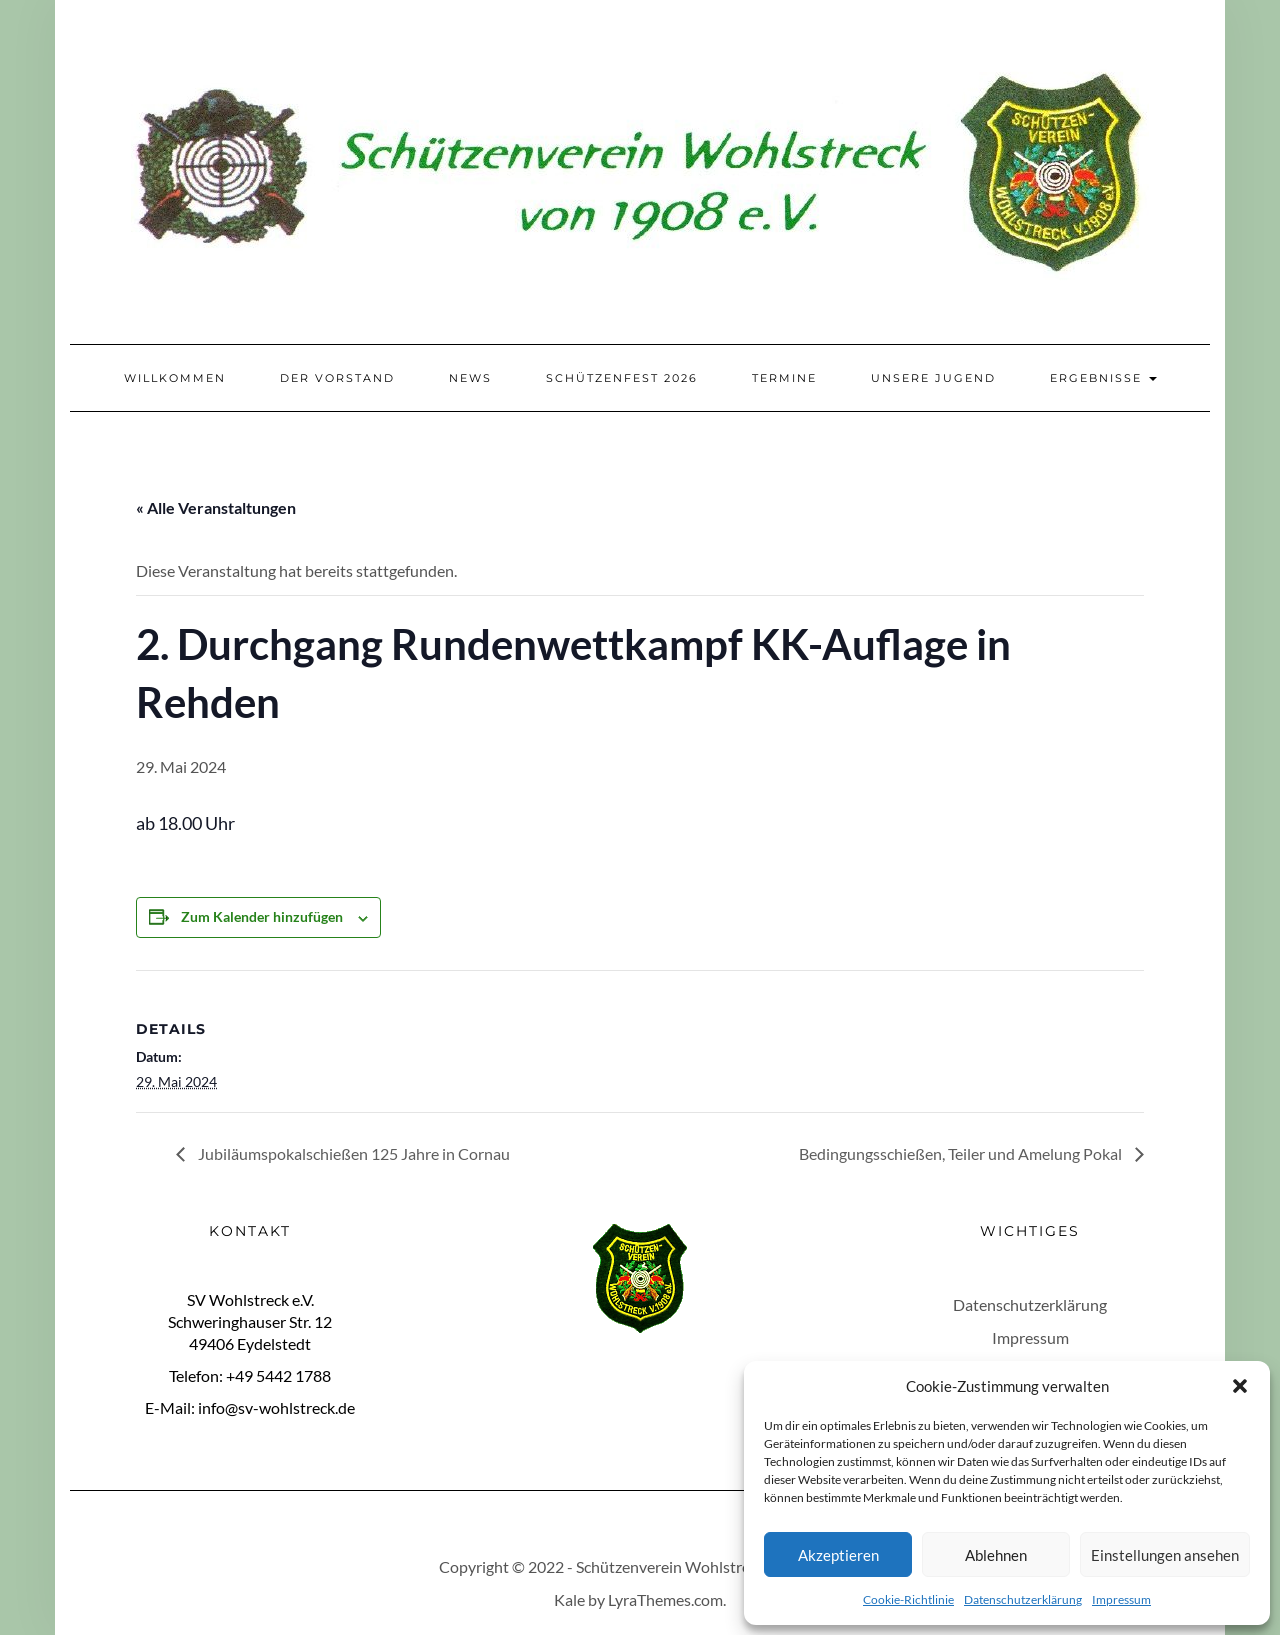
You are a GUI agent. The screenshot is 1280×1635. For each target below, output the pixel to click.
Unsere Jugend (933, 378)
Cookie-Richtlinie (908, 1599)
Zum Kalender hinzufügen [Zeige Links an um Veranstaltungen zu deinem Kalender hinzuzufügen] (262, 916)
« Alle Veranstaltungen (216, 507)
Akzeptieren (838, 1555)
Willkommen (175, 378)
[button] (1240, 1386)
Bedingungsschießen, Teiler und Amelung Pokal (962, 1153)
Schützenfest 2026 (622, 378)
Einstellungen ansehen (1165, 1555)
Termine (784, 378)
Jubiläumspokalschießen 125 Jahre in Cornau (352, 1153)
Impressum (1121, 1599)
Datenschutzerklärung (1023, 1599)
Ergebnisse (1103, 378)
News (470, 378)
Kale (569, 1599)
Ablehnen (996, 1555)
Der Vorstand (337, 378)
